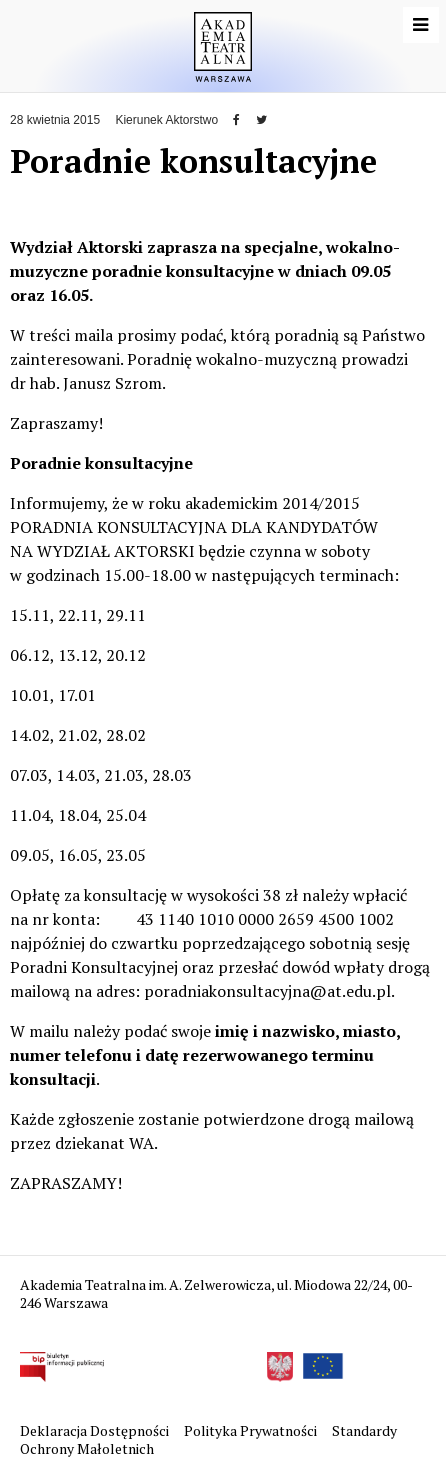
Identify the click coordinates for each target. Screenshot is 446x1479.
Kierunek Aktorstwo (166, 120)
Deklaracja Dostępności (96, 1430)
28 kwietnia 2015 (55, 120)
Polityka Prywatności (252, 1430)
